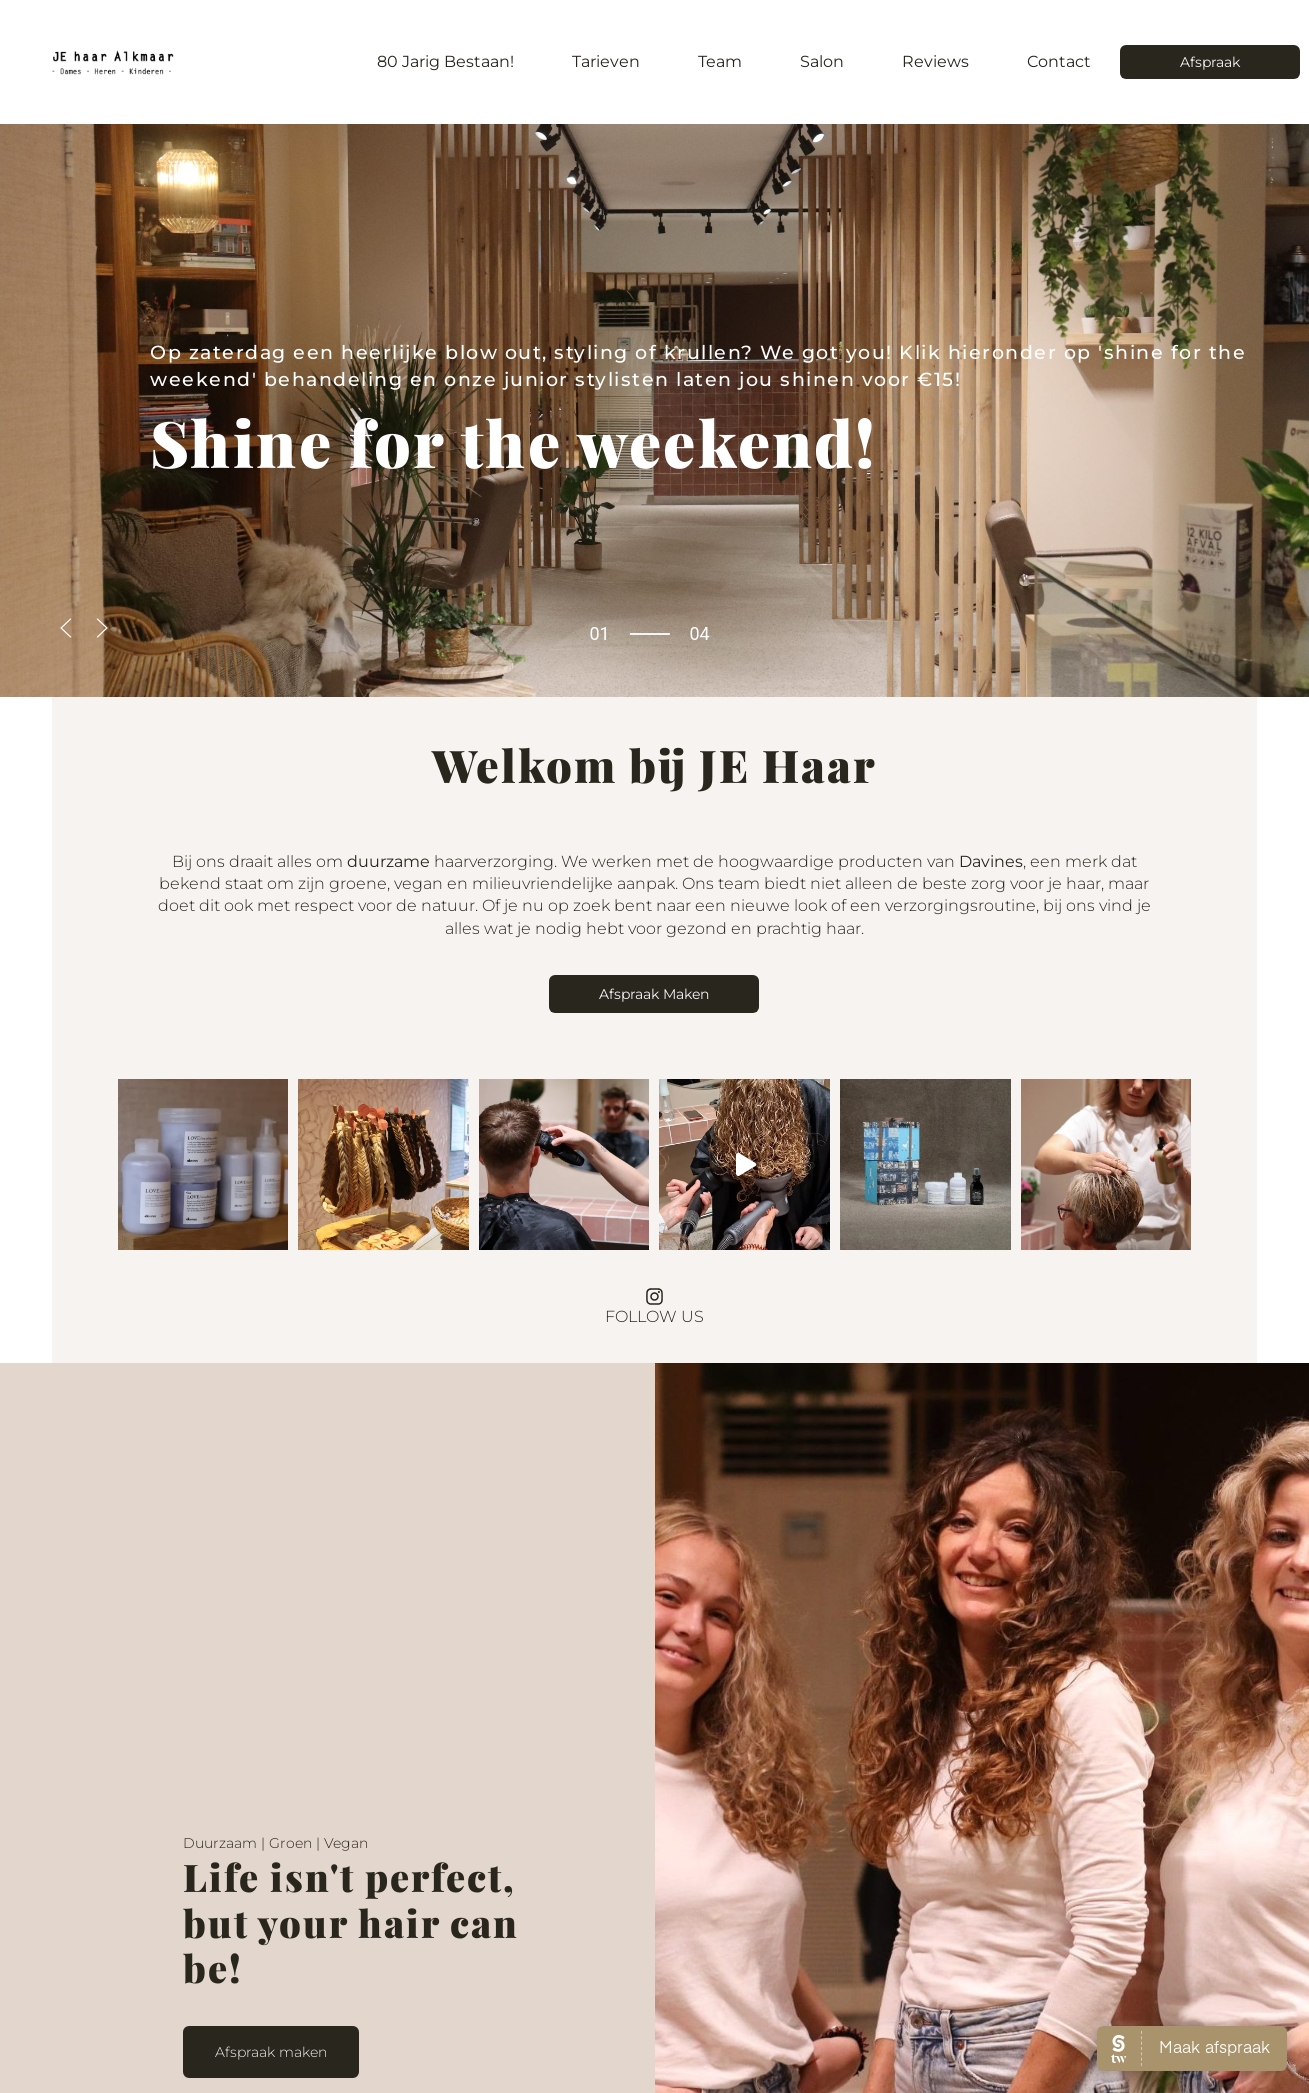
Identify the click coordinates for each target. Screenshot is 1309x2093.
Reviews (935, 61)
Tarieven (606, 61)
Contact (1059, 61)
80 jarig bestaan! (445, 61)
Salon (822, 61)
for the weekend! (514, 441)
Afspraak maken (271, 2034)
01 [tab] (599, 633)
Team (720, 61)
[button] (66, 628)
